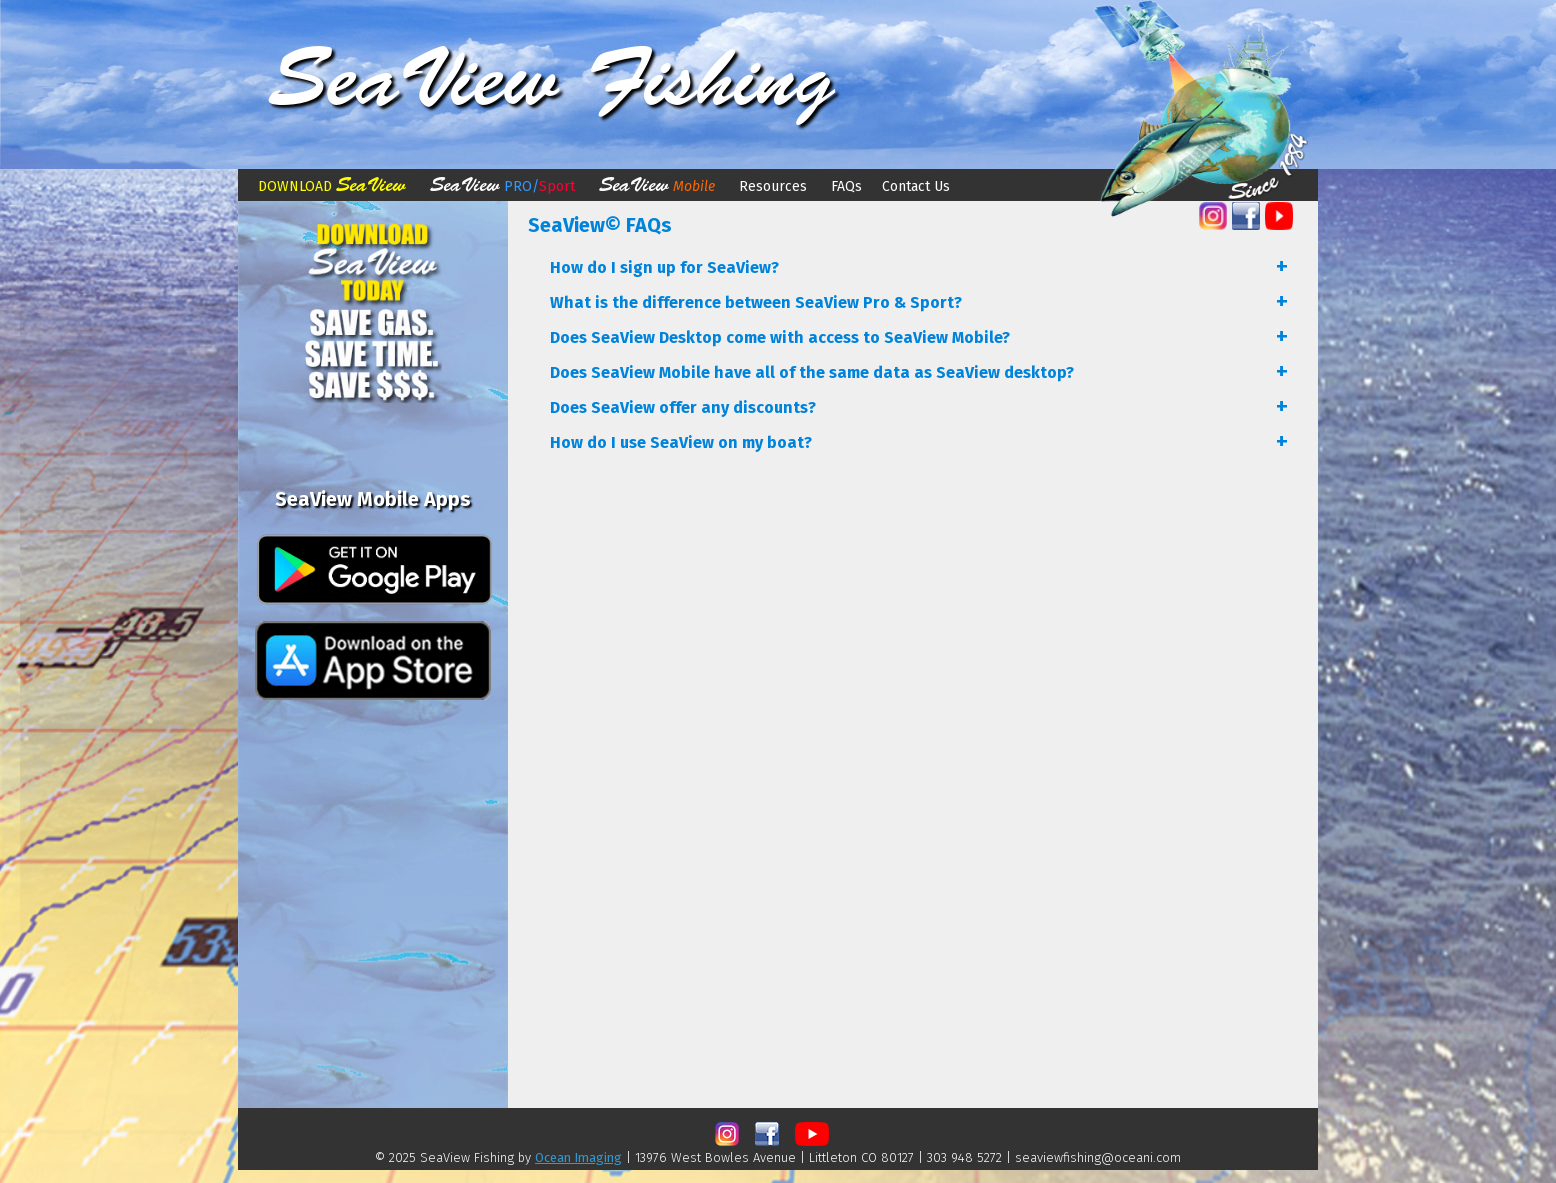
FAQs (844, 186)
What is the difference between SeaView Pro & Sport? (756, 302)
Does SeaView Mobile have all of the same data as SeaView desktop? (812, 372)
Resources (773, 186)
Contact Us (916, 186)
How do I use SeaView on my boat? (681, 442)
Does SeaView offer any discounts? (683, 407)
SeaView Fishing (551, 79)
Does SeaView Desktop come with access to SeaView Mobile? (780, 337)
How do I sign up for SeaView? (664, 267)
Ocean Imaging (578, 1157)
